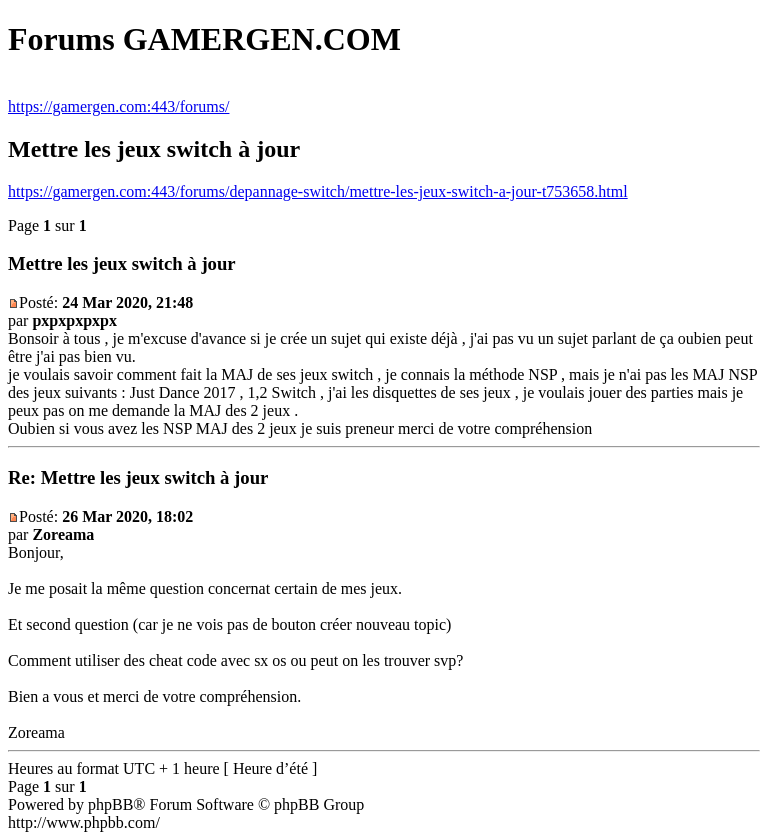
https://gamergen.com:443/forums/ (118, 106)
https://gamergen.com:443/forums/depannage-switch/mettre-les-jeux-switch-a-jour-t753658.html (318, 191)
